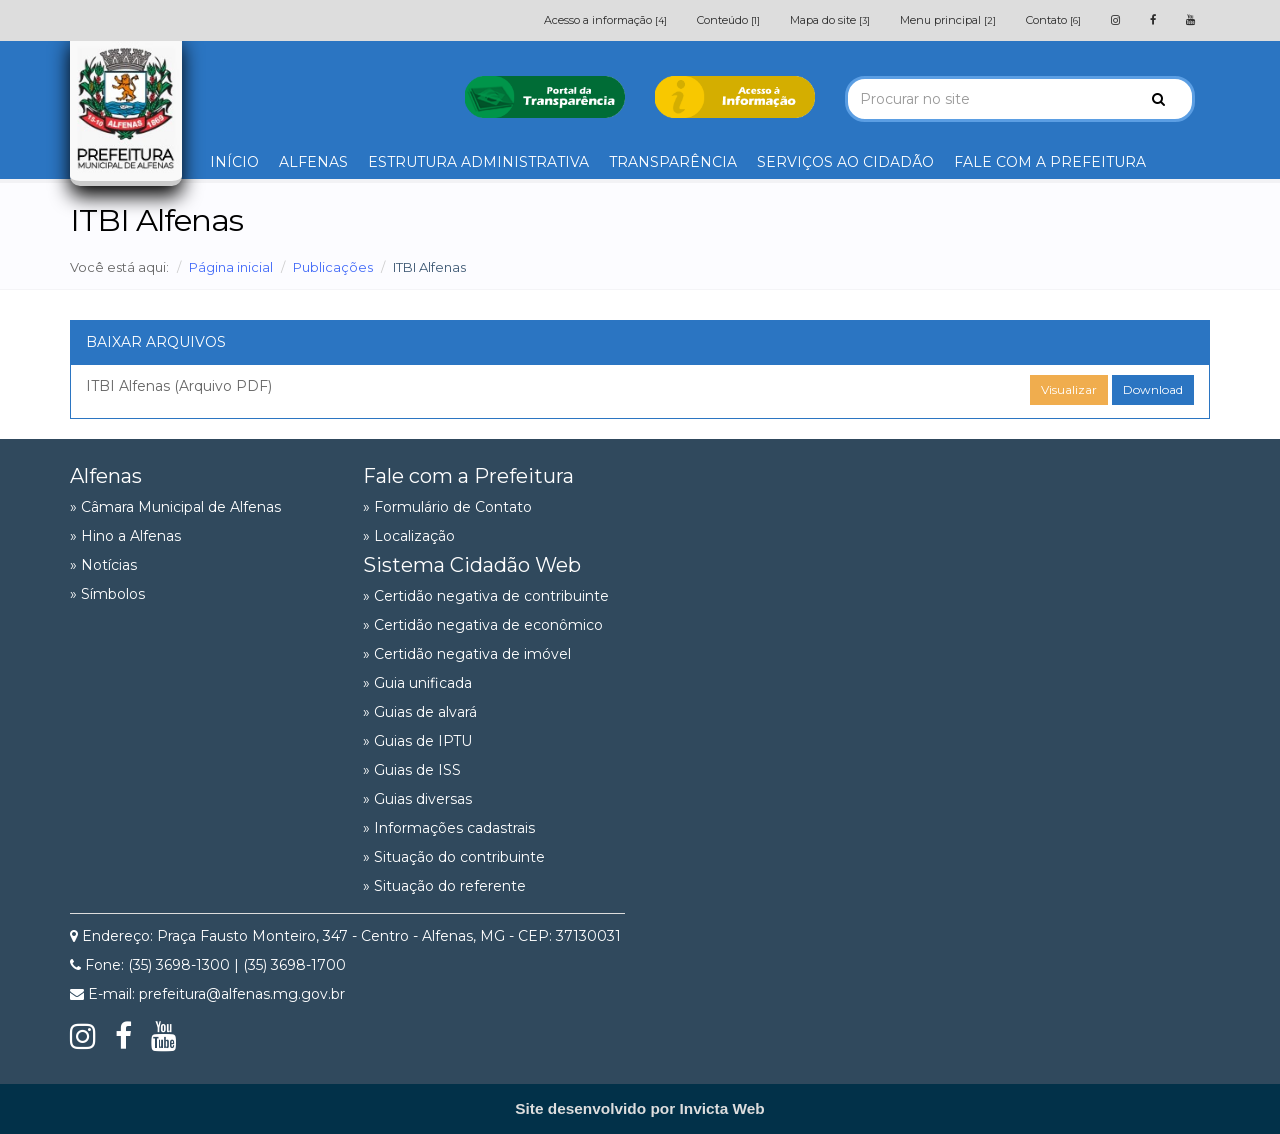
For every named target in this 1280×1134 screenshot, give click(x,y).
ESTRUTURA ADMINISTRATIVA (478, 162)
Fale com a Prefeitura (468, 476)
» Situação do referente (444, 886)
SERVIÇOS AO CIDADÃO (845, 162)
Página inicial (231, 267)
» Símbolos (107, 594)
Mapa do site (830, 20)
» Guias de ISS (412, 770)
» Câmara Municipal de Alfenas (175, 507)
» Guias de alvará (420, 712)
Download (1153, 389)
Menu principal (948, 20)
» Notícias (103, 565)
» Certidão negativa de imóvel (467, 654)
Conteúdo (728, 20)
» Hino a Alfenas (125, 536)
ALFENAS (313, 162)
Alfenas (106, 476)
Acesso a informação (605, 20)
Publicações (333, 267)
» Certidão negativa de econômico (483, 625)
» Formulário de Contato (447, 507)
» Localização (409, 536)
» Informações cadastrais (449, 828)
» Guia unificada (417, 683)
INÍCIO (234, 162)
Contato (1053, 20)
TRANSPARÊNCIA (673, 162)
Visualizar (1069, 389)
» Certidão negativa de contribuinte (486, 596)
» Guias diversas (417, 799)
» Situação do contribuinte (454, 857)
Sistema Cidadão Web (472, 565)
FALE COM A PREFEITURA (1050, 162)
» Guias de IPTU (417, 741)
